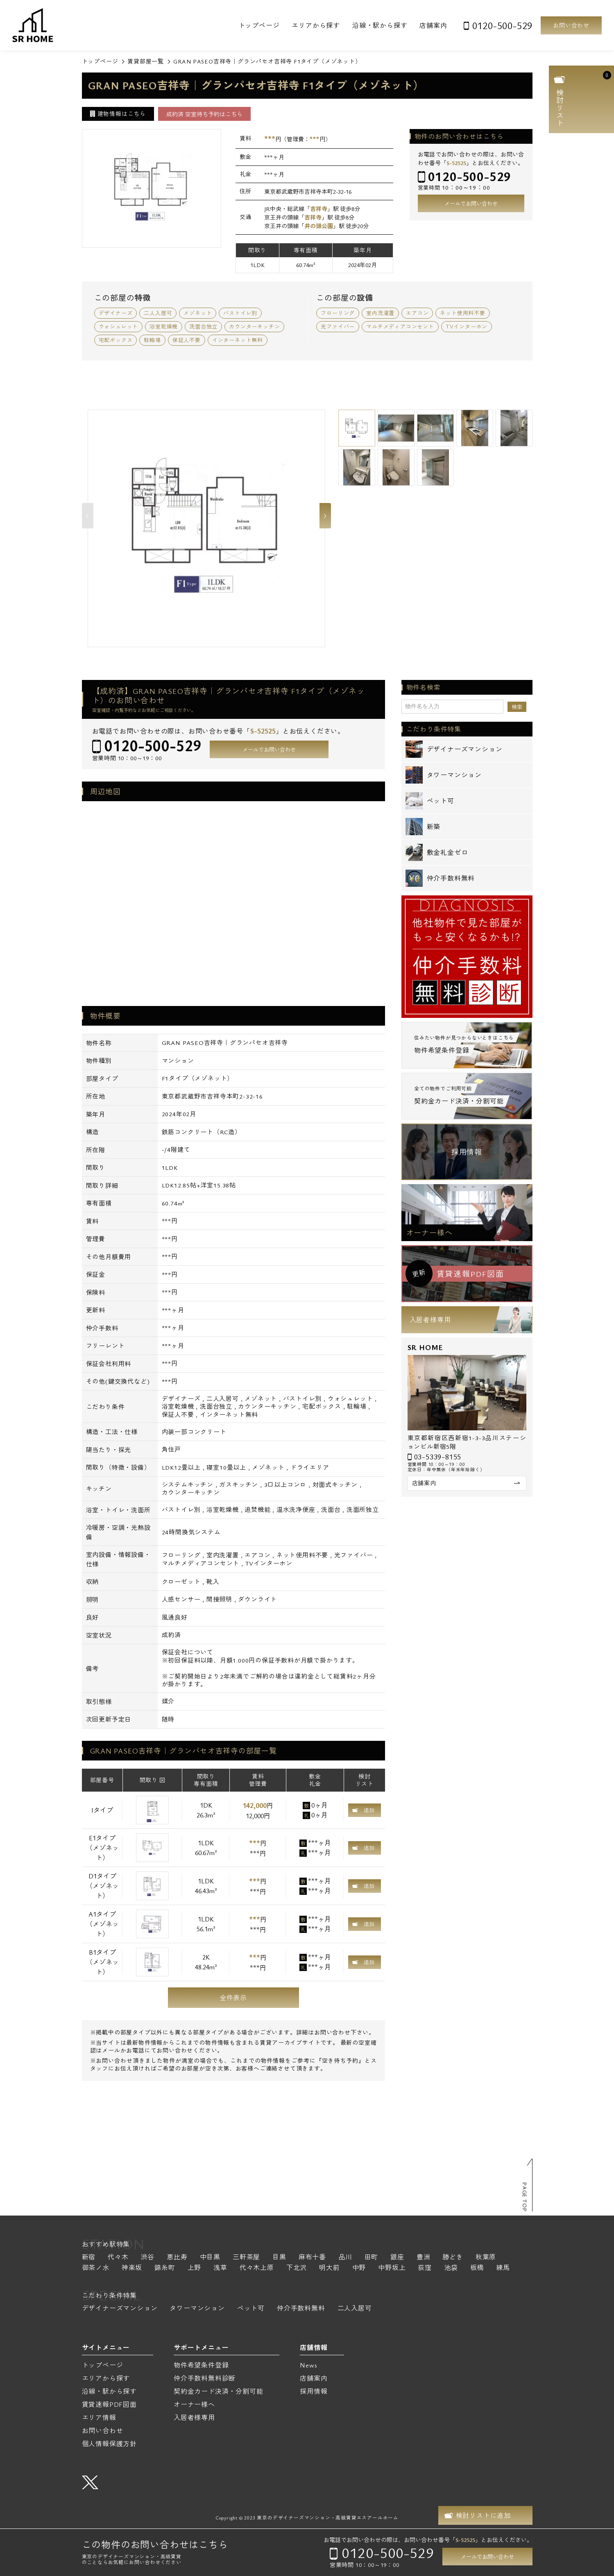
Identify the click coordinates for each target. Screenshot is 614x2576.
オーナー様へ (429, 1232)
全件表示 (233, 1997)
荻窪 (425, 2268)
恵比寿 (177, 2257)
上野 (195, 2268)
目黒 (279, 2257)
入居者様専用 (430, 1319)
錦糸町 (164, 2268)
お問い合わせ (571, 25)
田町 (371, 2257)
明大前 (329, 2268)
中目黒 (210, 2257)
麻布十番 (312, 2257)
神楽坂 (132, 2268)
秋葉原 (486, 2257)
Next (325, 515)
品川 (345, 2257)
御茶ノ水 (95, 2268)
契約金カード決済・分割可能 (218, 2391)
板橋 (477, 2268)
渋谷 (148, 2257)
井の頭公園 (318, 226)
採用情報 (466, 1152)
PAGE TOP (524, 2196)
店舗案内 (433, 25)
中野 (359, 2268)
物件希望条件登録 (201, 2365)
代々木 (118, 2257)
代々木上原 (257, 2268)
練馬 (503, 2268)
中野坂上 (392, 2268)
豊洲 (423, 2257)
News (308, 2365)
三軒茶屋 (246, 2257)
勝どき (452, 2257)
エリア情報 (99, 2417)
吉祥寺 (318, 209)
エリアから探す (316, 25)
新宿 (89, 2257)
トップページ (259, 25)
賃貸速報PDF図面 (109, 2404)
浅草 (220, 2268)
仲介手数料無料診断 (205, 2378)
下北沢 (296, 2268)
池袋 (451, 2268)
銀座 (397, 2257)
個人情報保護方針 (109, 2443)
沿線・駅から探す (379, 25)
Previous (87, 515)
